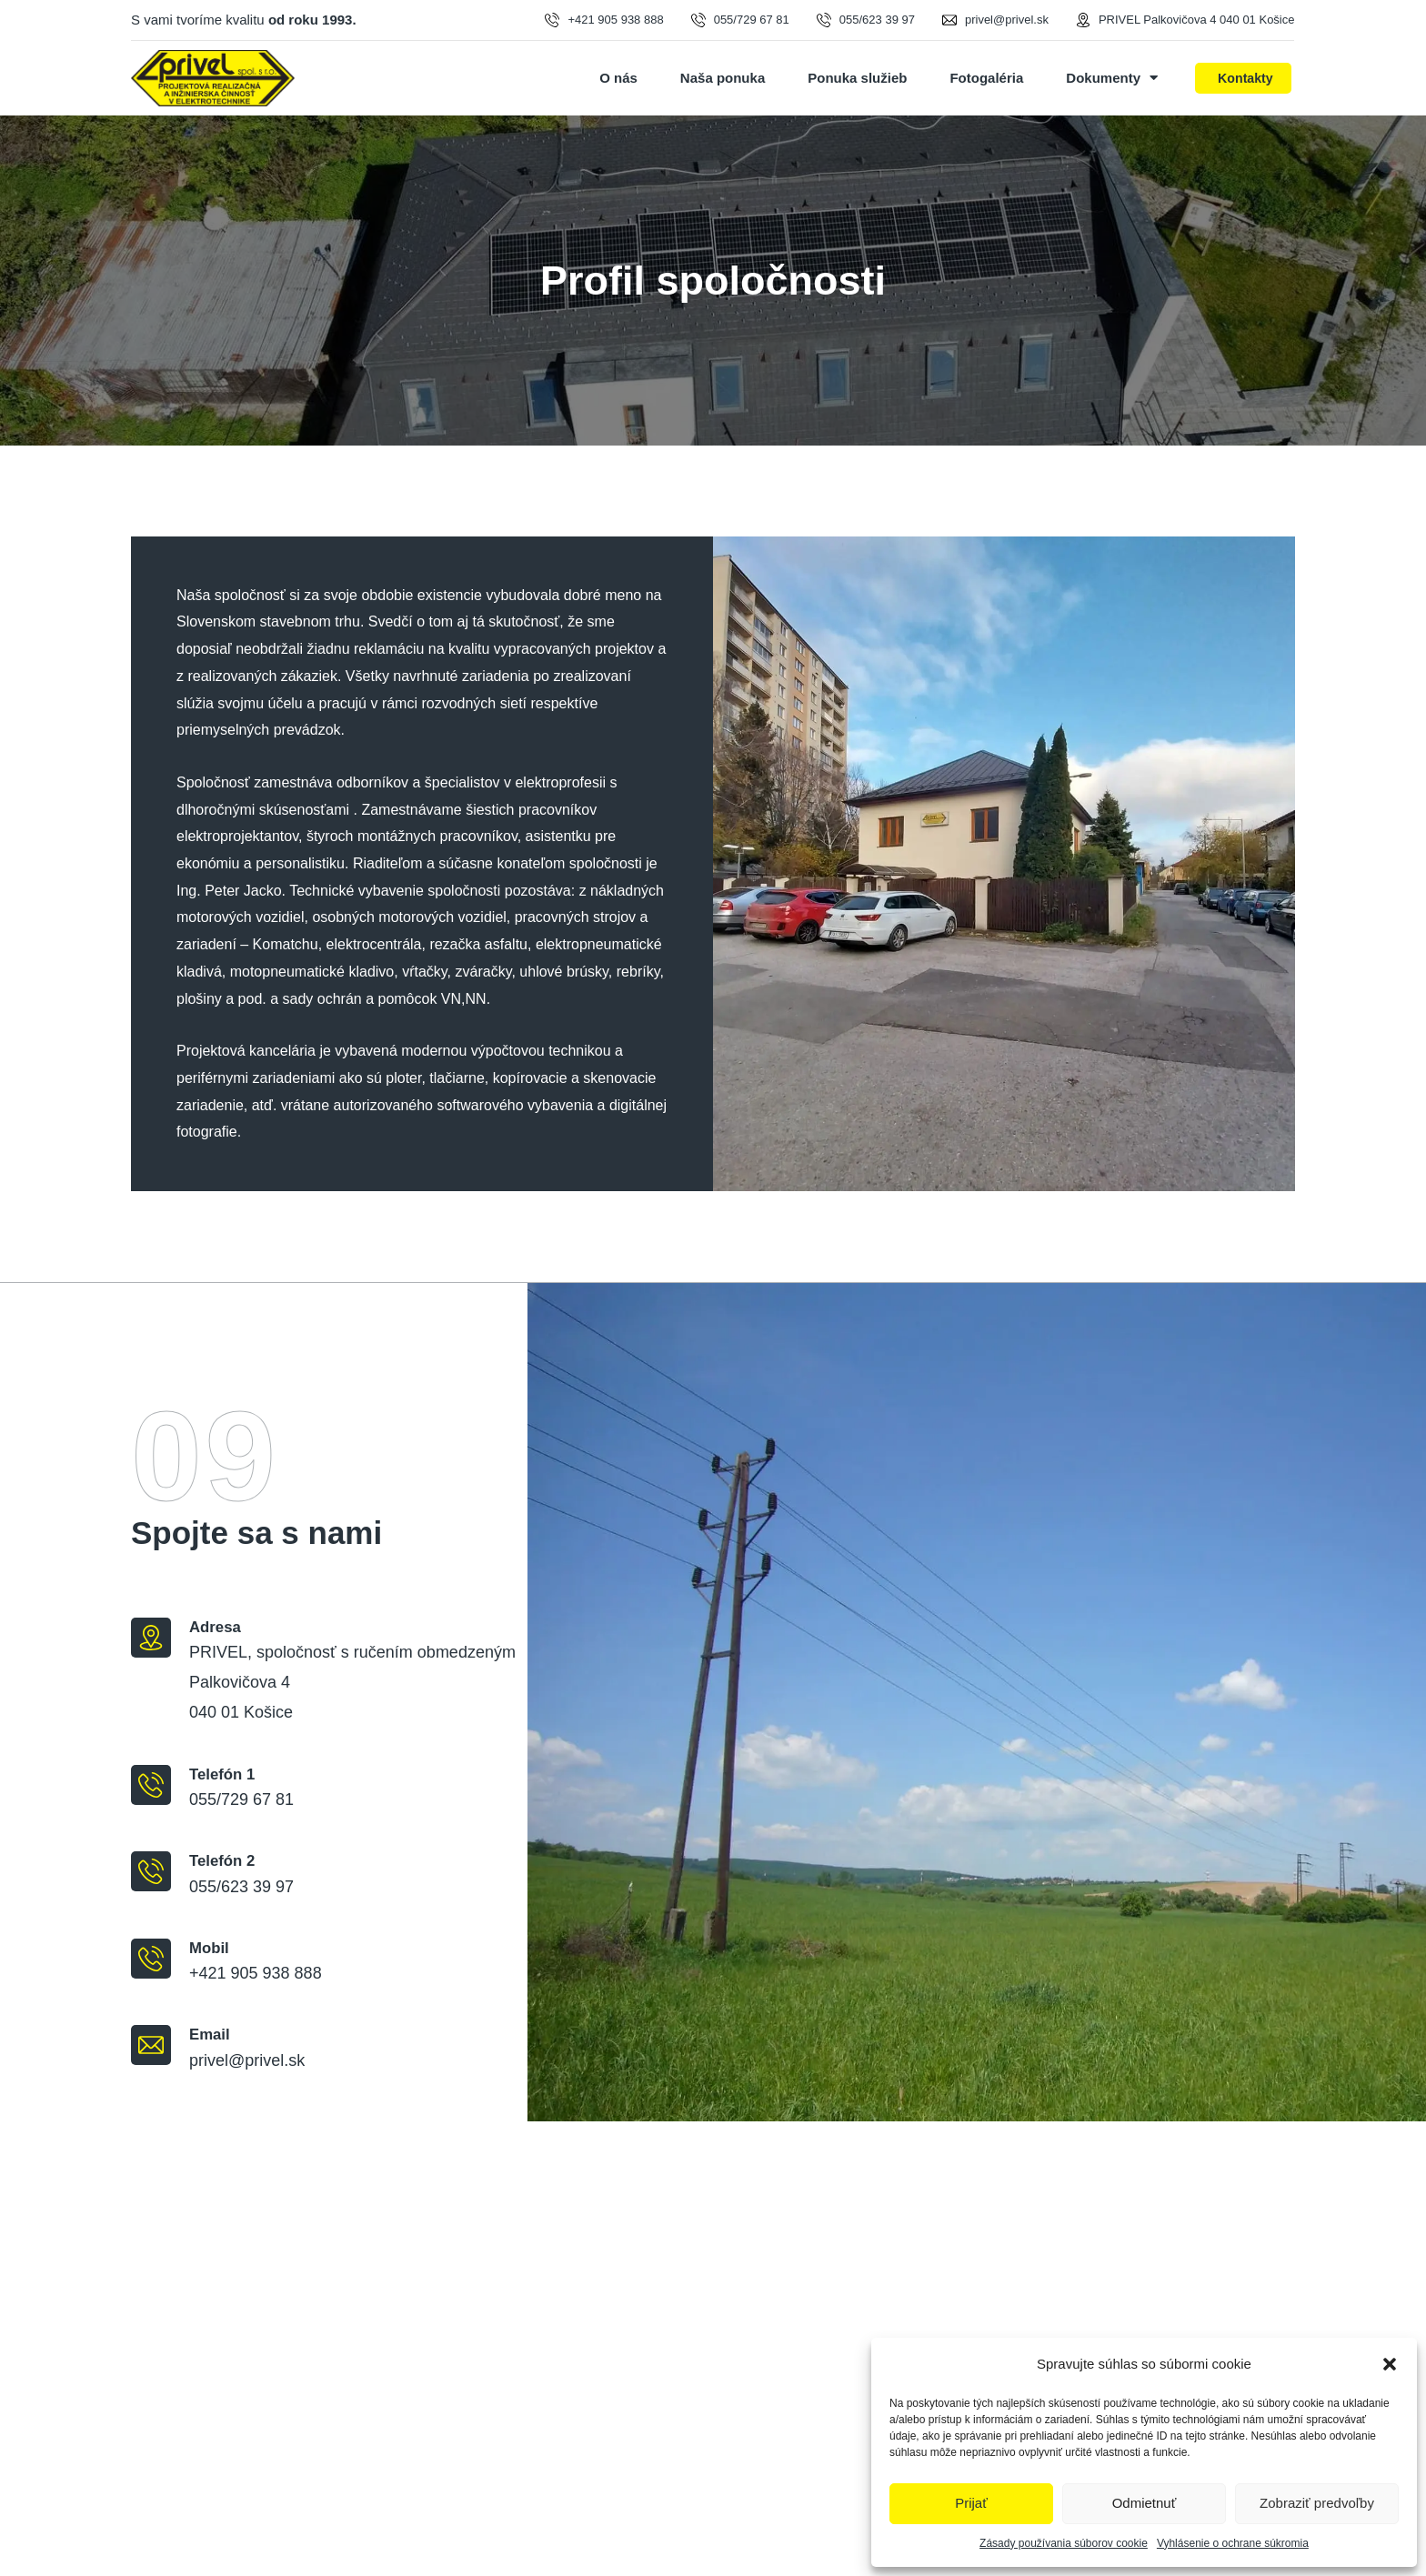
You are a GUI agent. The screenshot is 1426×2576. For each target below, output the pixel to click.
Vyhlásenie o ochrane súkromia (1233, 2543)
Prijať (971, 2503)
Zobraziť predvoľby (1317, 2503)
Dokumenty (1112, 78)
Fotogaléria (986, 77)
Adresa (215, 1627)
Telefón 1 (222, 1774)
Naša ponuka (722, 77)
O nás (618, 77)
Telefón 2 (222, 1860)
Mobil (209, 1948)
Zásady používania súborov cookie (1063, 2543)
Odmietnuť (1144, 2503)
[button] (1390, 2364)
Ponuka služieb (857, 77)
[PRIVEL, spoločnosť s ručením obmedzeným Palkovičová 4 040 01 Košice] (713, 2348)
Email (209, 2034)
